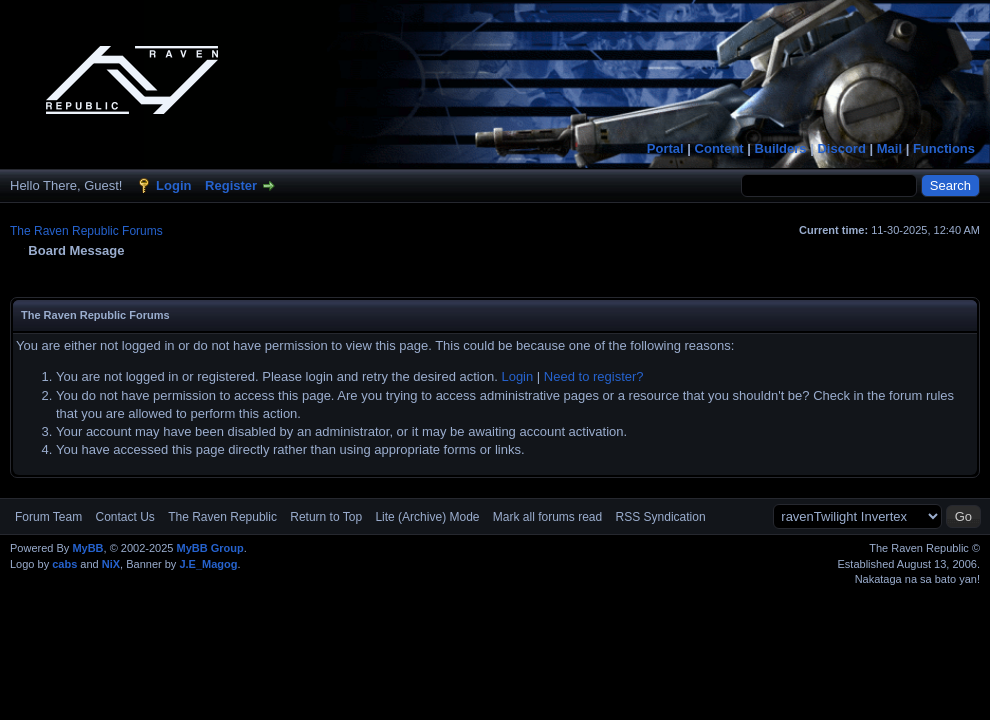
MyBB (87, 548)
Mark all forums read (547, 517)
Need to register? (594, 376)
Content (719, 148)
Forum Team (48, 517)
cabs (64, 564)
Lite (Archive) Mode (427, 517)
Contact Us (124, 517)
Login (173, 185)
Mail (889, 148)
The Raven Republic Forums (86, 231)
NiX (111, 564)
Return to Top (326, 517)
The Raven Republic (222, 517)
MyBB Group (209, 548)
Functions (944, 148)
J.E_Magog (208, 564)
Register (231, 185)
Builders (781, 148)
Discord (841, 148)
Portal (665, 148)
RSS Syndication (661, 517)
